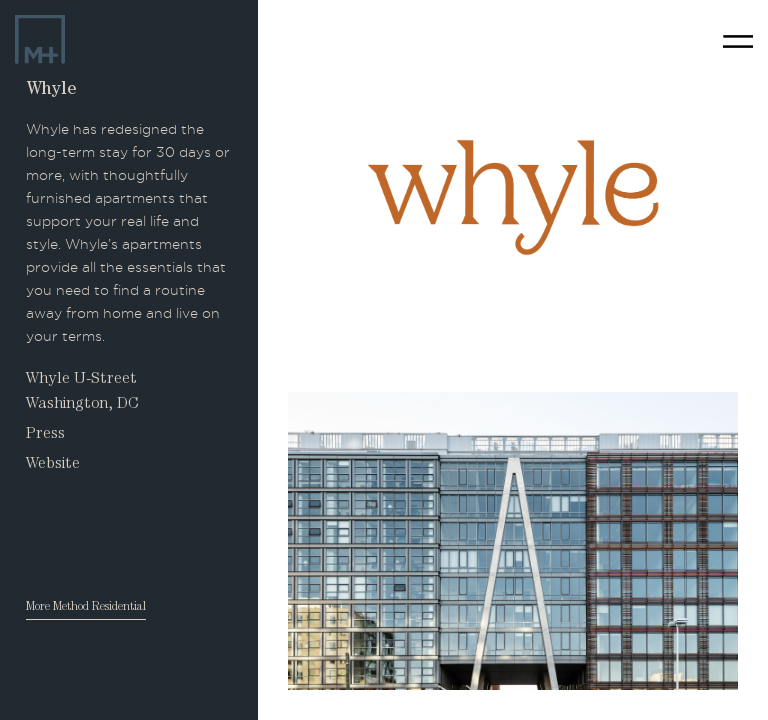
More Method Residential (86, 608)
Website (53, 465)
